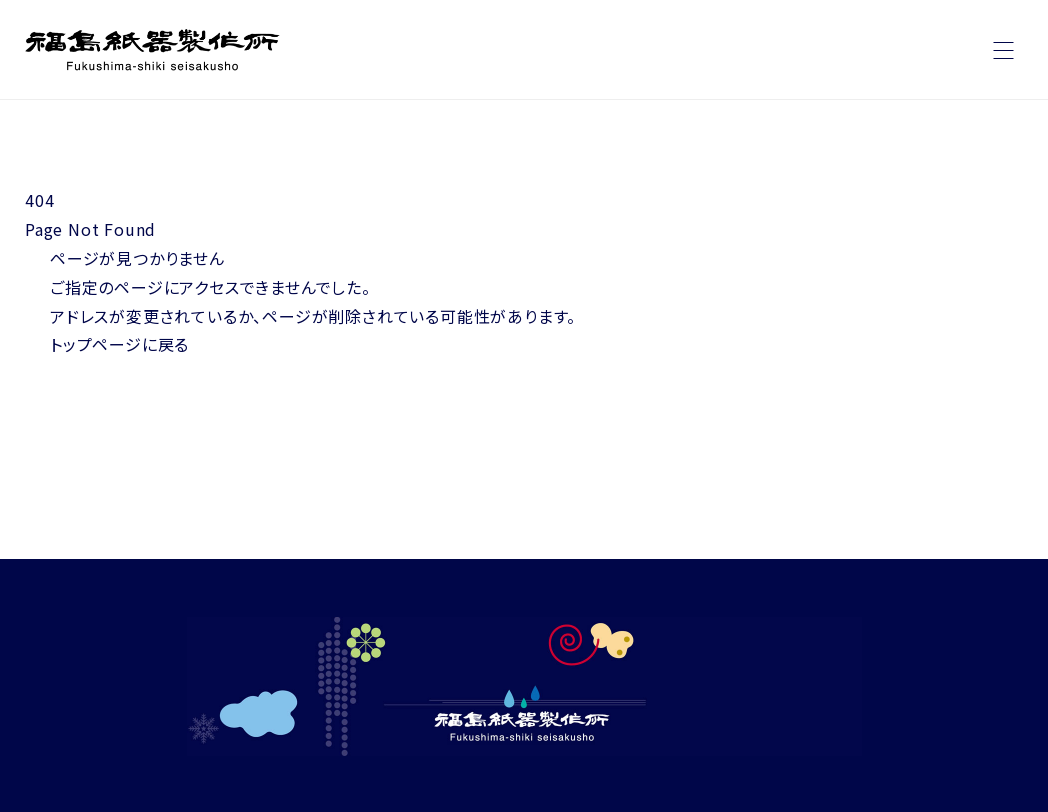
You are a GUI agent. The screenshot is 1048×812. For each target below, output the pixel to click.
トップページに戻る (119, 344)
